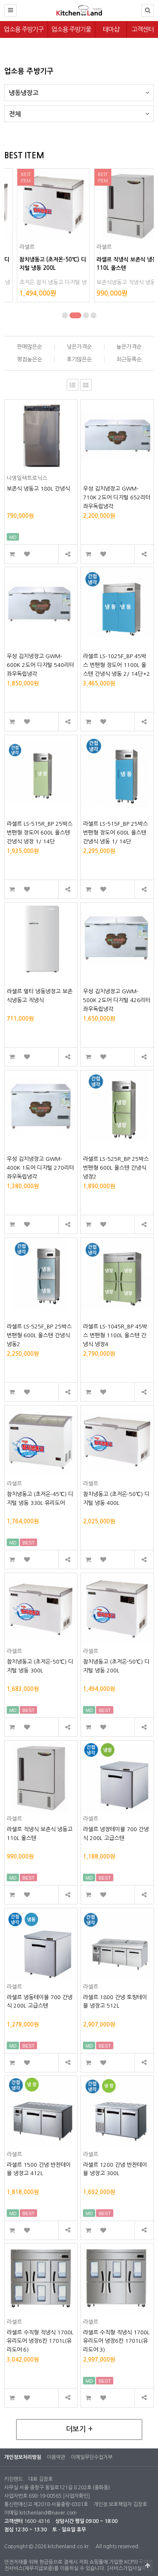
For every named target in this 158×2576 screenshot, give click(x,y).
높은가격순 (129, 346)
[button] (68, 315)
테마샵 (111, 29)
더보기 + (79, 2429)
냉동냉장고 (79, 90)
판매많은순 (29, 346)
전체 (79, 111)
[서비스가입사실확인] (130, 2568)
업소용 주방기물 (71, 29)
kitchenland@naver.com (48, 2512)
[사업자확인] (76, 2496)
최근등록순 (129, 359)
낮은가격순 (79, 346)
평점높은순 (29, 359)
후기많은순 (79, 359)
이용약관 (56, 2457)
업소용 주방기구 (23, 29)
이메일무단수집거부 (91, 2457)
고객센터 (142, 29)
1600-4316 (37, 2521)
